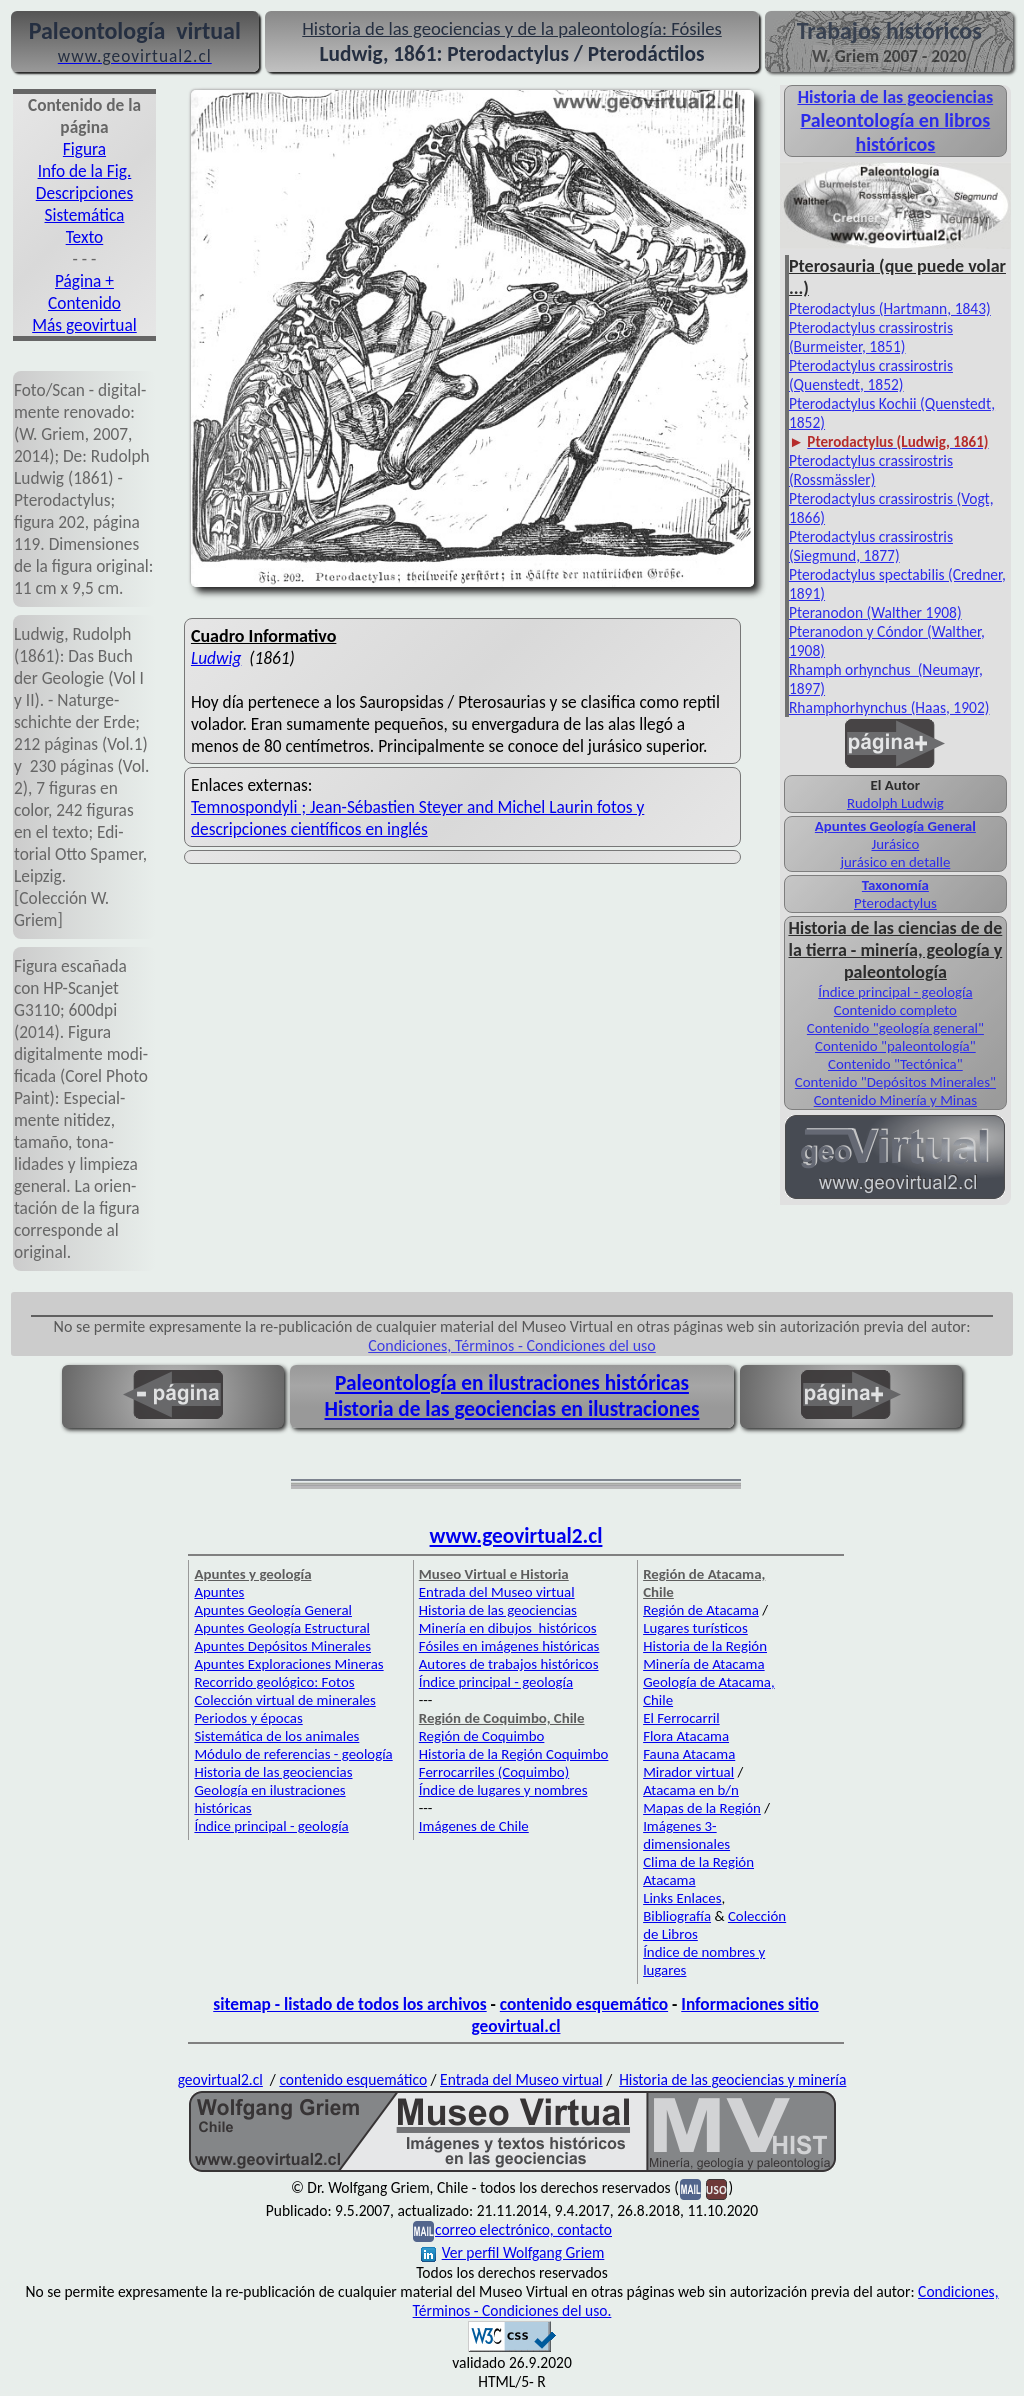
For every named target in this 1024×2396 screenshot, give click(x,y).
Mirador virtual (688, 1772)
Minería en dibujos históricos (508, 1628)
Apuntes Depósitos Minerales (282, 1646)
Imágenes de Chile (474, 1826)
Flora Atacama (686, 1736)
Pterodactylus (895, 903)
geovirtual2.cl (220, 2079)
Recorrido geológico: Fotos (274, 1682)
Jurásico (895, 844)
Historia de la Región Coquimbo (514, 1754)
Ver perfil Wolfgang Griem (513, 2252)
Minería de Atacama (703, 1664)
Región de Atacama (701, 1610)
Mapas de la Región (702, 1808)
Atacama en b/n (691, 1790)
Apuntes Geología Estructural (282, 1628)
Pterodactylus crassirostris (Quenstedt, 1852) (871, 375)
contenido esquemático (584, 2004)
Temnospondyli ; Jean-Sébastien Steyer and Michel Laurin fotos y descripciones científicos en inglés (417, 818)
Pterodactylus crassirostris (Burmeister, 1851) (871, 337)
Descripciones (84, 193)
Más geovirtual (84, 325)
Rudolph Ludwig (895, 803)
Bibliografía (677, 1916)
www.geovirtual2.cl (516, 1536)
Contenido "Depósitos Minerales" (895, 1082)
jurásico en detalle (895, 862)
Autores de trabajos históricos (509, 1664)
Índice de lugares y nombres (503, 1790)
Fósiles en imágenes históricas (509, 1646)
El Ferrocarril (681, 1718)
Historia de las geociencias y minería (732, 2079)
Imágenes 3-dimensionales (686, 1835)
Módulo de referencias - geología (293, 1754)
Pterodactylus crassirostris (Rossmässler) (871, 470)
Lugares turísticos (695, 1628)
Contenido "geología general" (895, 1028)
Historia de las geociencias (273, 1772)
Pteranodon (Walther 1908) (875, 612)
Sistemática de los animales (276, 1736)
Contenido (84, 303)
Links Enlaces (682, 1898)
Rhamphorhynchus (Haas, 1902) (889, 707)
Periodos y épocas (248, 1718)
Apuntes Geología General (895, 826)
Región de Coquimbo (482, 1736)
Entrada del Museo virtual (497, 1592)
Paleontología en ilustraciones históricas (512, 1383)
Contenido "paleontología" (895, 1046)
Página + (84, 281)
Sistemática (85, 215)
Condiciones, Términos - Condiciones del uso (512, 1345)
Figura (84, 149)
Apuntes (219, 1592)
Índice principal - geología (895, 992)
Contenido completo (895, 1010)
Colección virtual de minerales (284, 1700)
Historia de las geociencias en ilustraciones (512, 1409)
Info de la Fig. (85, 171)
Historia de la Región (705, 1646)
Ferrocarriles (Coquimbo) (494, 1772)
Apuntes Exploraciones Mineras (288, 1664)
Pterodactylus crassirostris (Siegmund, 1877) (871, 546)
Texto (85, 237)
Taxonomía (895, 885)
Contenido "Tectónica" (895, 1064)
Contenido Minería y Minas (895, 1100)
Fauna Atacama (689, 1754)
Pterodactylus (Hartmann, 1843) (890, 308)
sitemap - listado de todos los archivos (349, 2004)
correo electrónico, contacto (523, 2229)
